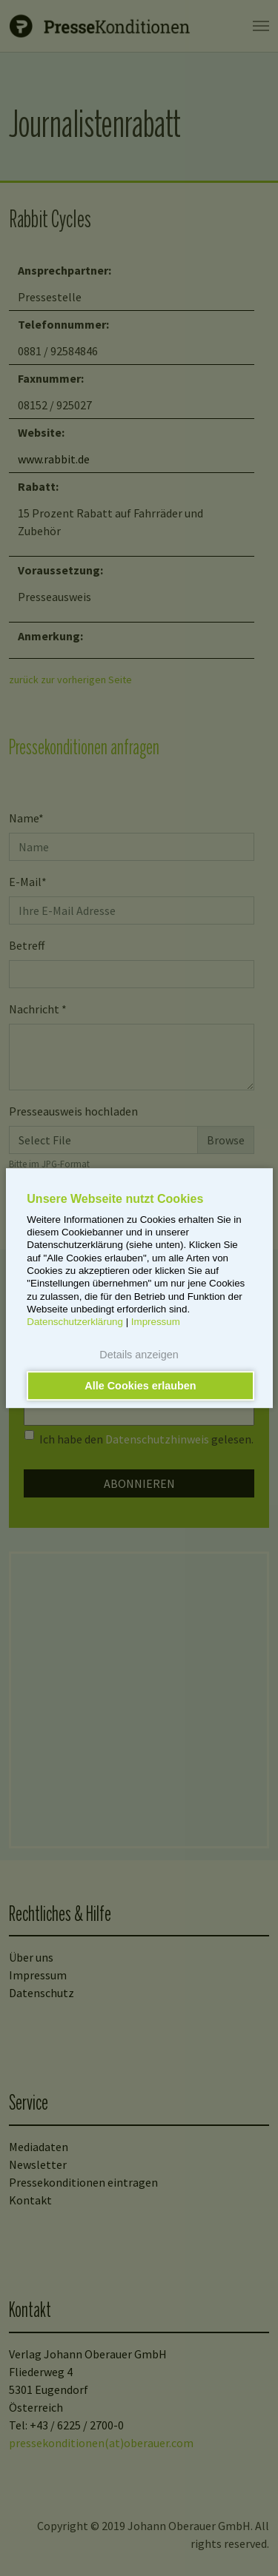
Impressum (155, 1321)
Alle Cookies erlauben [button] (140, 1386)
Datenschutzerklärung (75, 1321)
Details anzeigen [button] (138, 1355)
